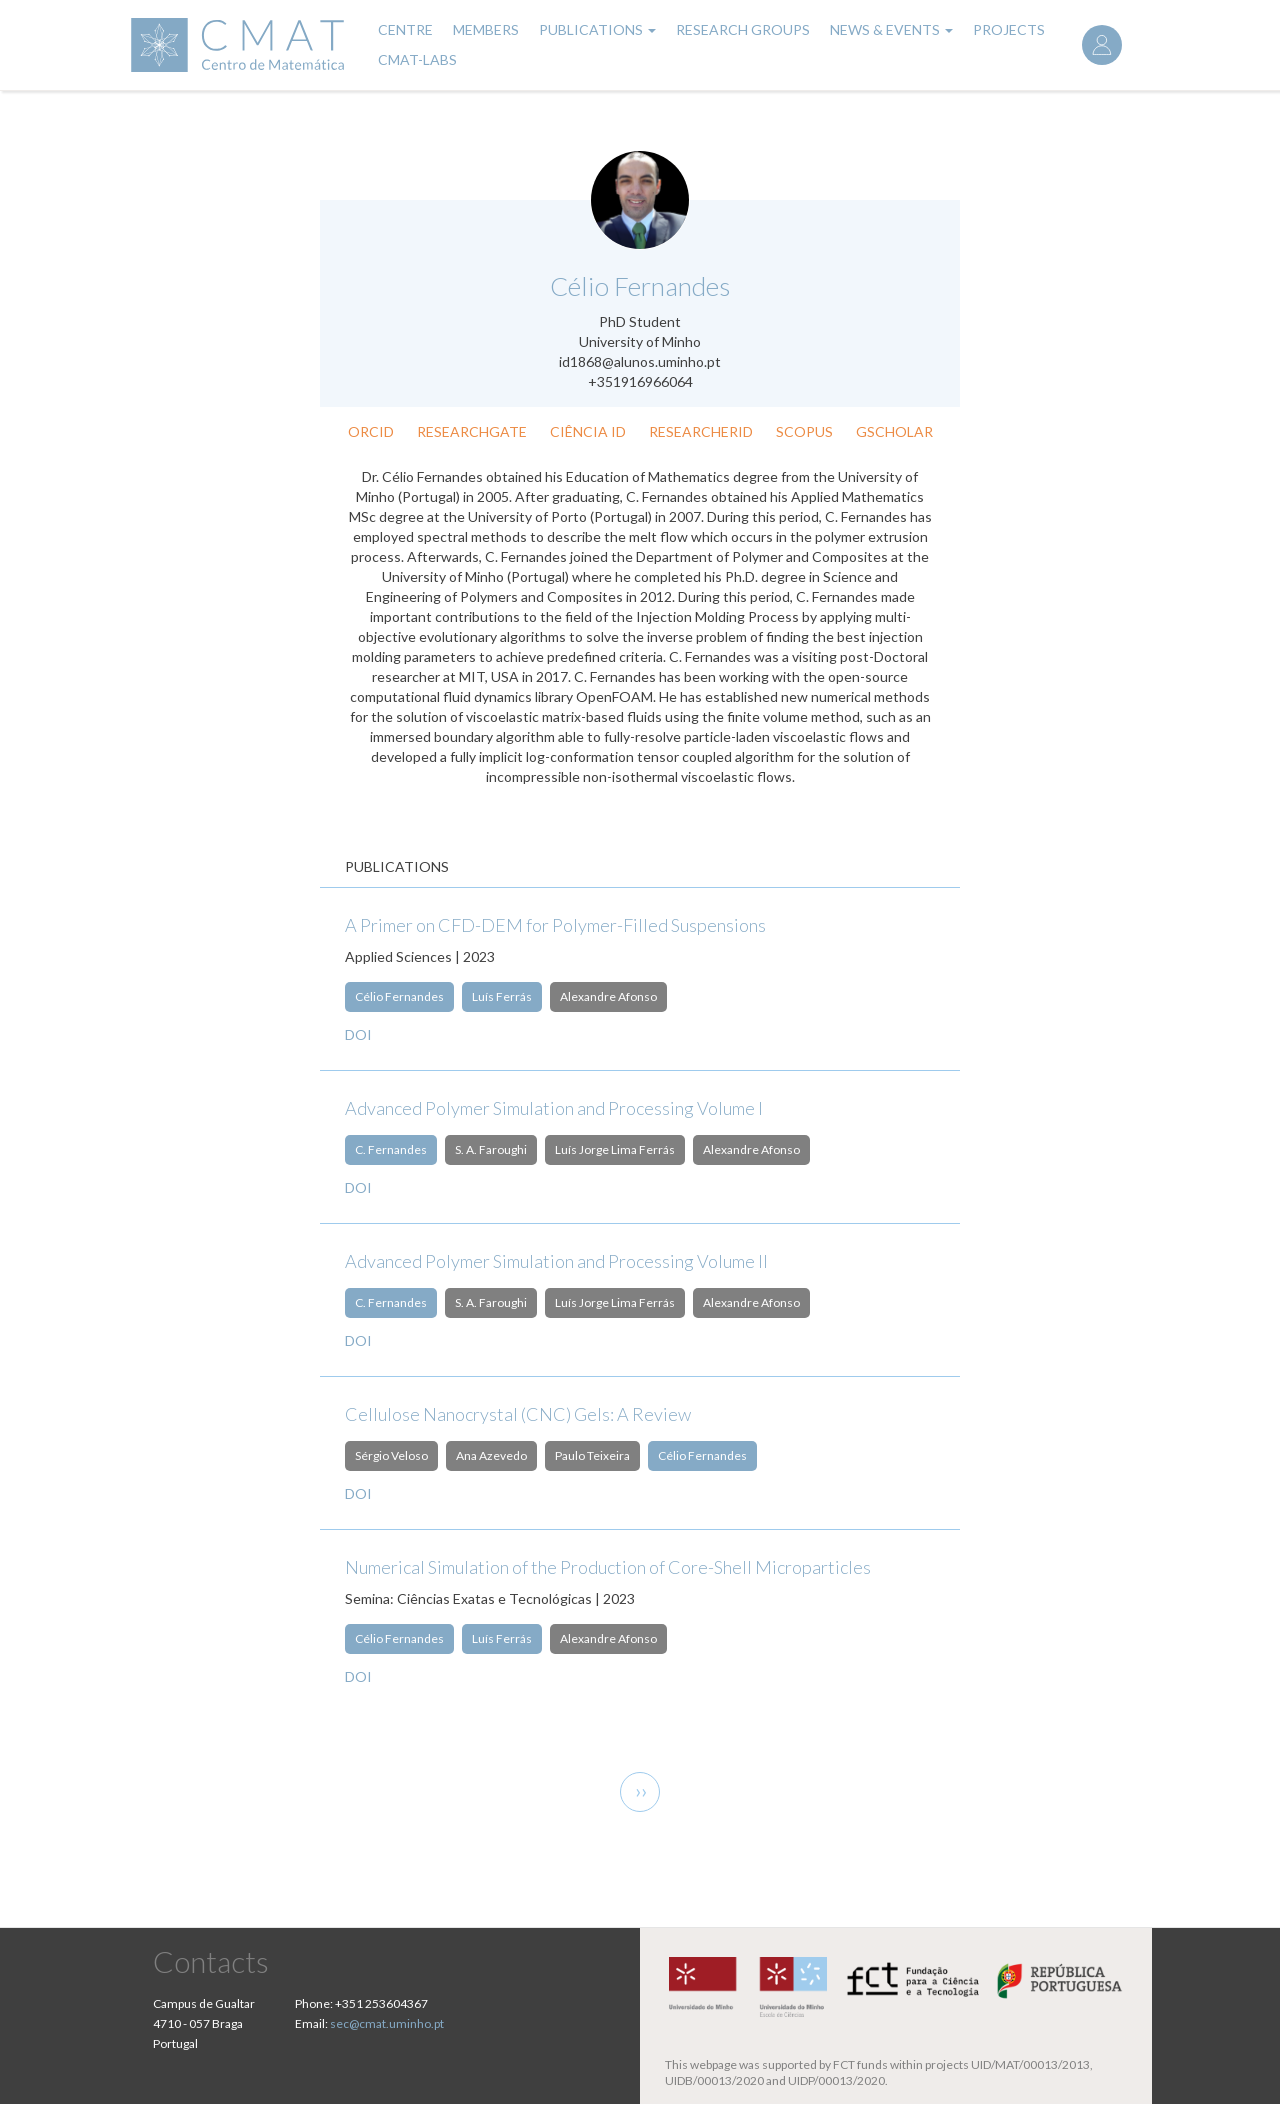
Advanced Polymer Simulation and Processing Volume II (556, 1261)
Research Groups (743, 29)
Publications (597, 29)
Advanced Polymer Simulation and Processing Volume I (554, 1108)
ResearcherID (701, 431)
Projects (1009, 29)
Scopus (804, 431)
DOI (358, 1034)
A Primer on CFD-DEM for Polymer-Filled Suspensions (555, 925)
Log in (1102, 45)
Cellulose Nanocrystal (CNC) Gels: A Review (518, 1414)
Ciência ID (588, 431)
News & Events (891, 29)
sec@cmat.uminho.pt (387, 2023)
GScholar (894, 431)
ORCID (371, 431)
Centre (405, 29)
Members (486, 29)
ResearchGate (472, 431)
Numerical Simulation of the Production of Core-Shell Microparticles (608, 1567)
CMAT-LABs (417, 59)
